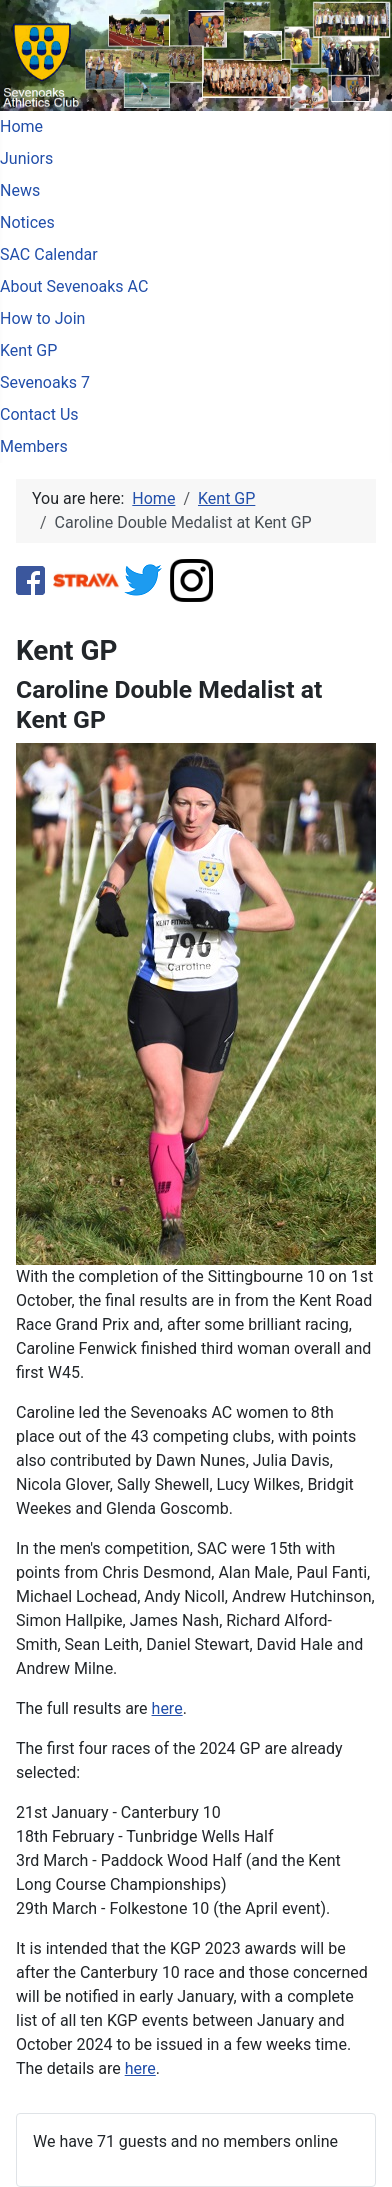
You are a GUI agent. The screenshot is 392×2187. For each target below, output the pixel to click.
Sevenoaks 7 (45, 382)
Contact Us (39, 414)
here (167, 1708)
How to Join (42, 318)
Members (34, 446)
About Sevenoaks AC (74, 286)
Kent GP (28, 350)
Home (21, 126)
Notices (27, 222)
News (20, 190)
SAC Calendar (49, 254)
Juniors (26, 158)
